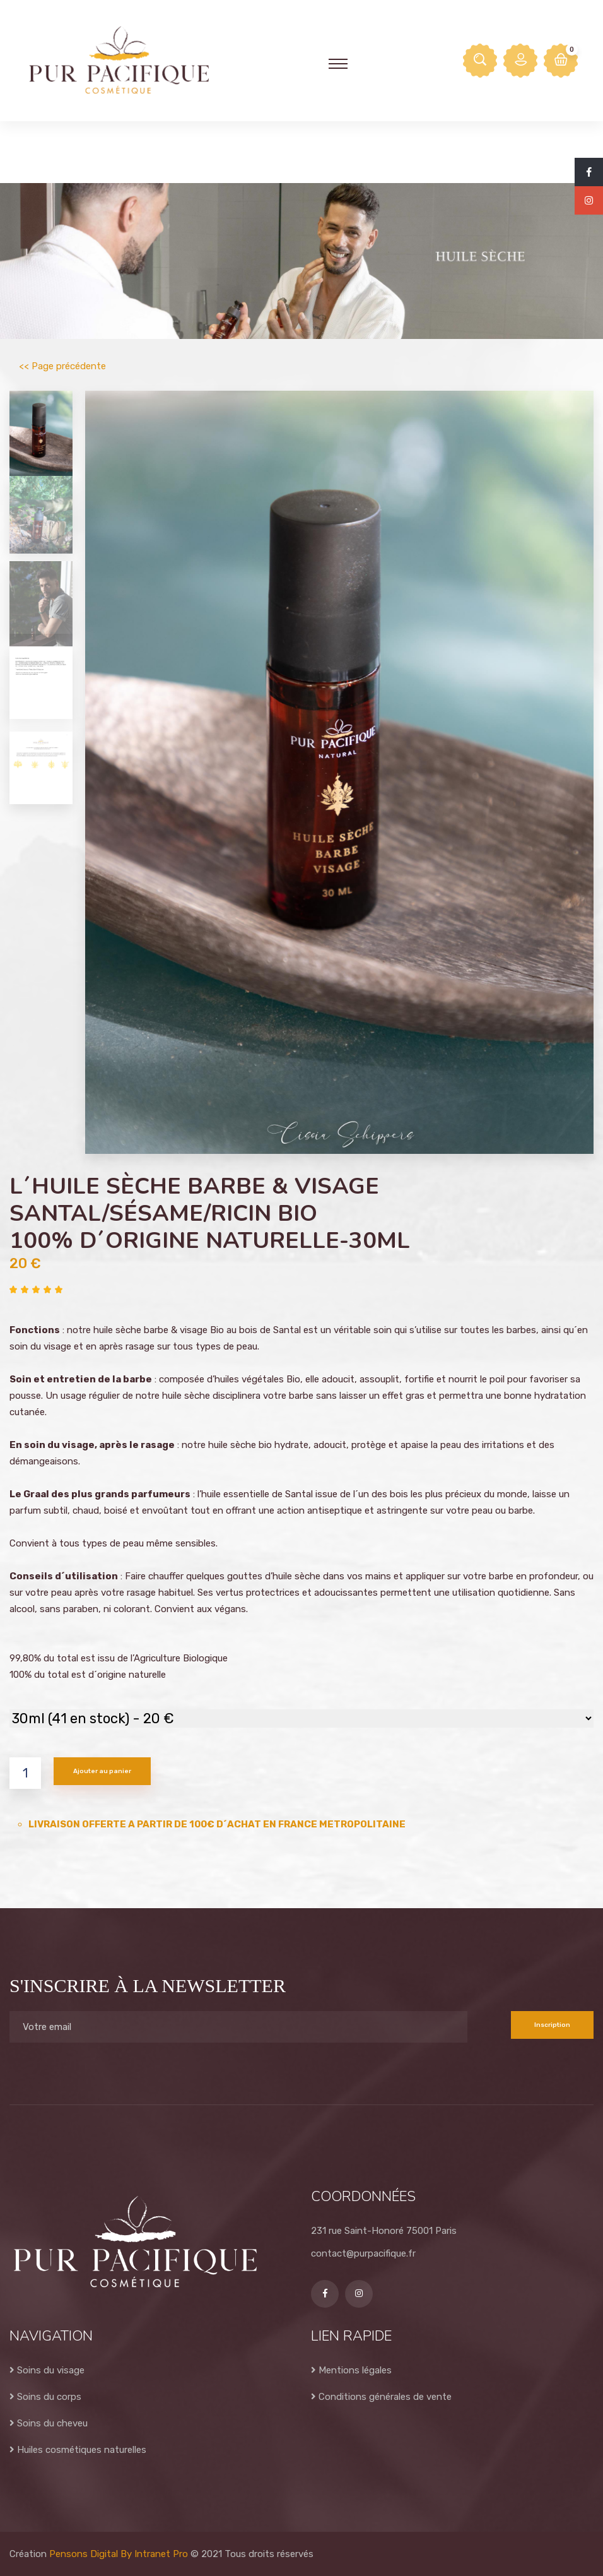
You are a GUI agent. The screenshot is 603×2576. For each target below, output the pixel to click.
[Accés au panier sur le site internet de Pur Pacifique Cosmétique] (561, 61)
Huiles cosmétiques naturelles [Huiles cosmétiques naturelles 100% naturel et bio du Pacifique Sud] (77, 2449)
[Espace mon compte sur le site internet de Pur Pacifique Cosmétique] (520, 61)
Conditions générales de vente (381, 2396)
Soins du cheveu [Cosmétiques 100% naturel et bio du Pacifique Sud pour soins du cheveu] (48, 2423)
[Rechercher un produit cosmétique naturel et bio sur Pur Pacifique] (480, 61)
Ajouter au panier (102, 1771)
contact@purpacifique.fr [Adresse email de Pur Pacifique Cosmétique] (363, 2253)
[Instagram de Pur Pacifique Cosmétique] (589, 200)
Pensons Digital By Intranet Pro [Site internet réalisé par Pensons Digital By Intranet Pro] (118, 2554)
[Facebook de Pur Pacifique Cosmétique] (589, 172)
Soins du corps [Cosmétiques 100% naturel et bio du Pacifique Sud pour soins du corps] (45, 2396)
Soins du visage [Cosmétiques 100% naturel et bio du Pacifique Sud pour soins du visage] (47, 2370)
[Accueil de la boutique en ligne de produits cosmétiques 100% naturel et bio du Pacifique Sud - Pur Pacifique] (119, 60)
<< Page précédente (62, 366)
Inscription (552, 2025)
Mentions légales (351, 2370)
